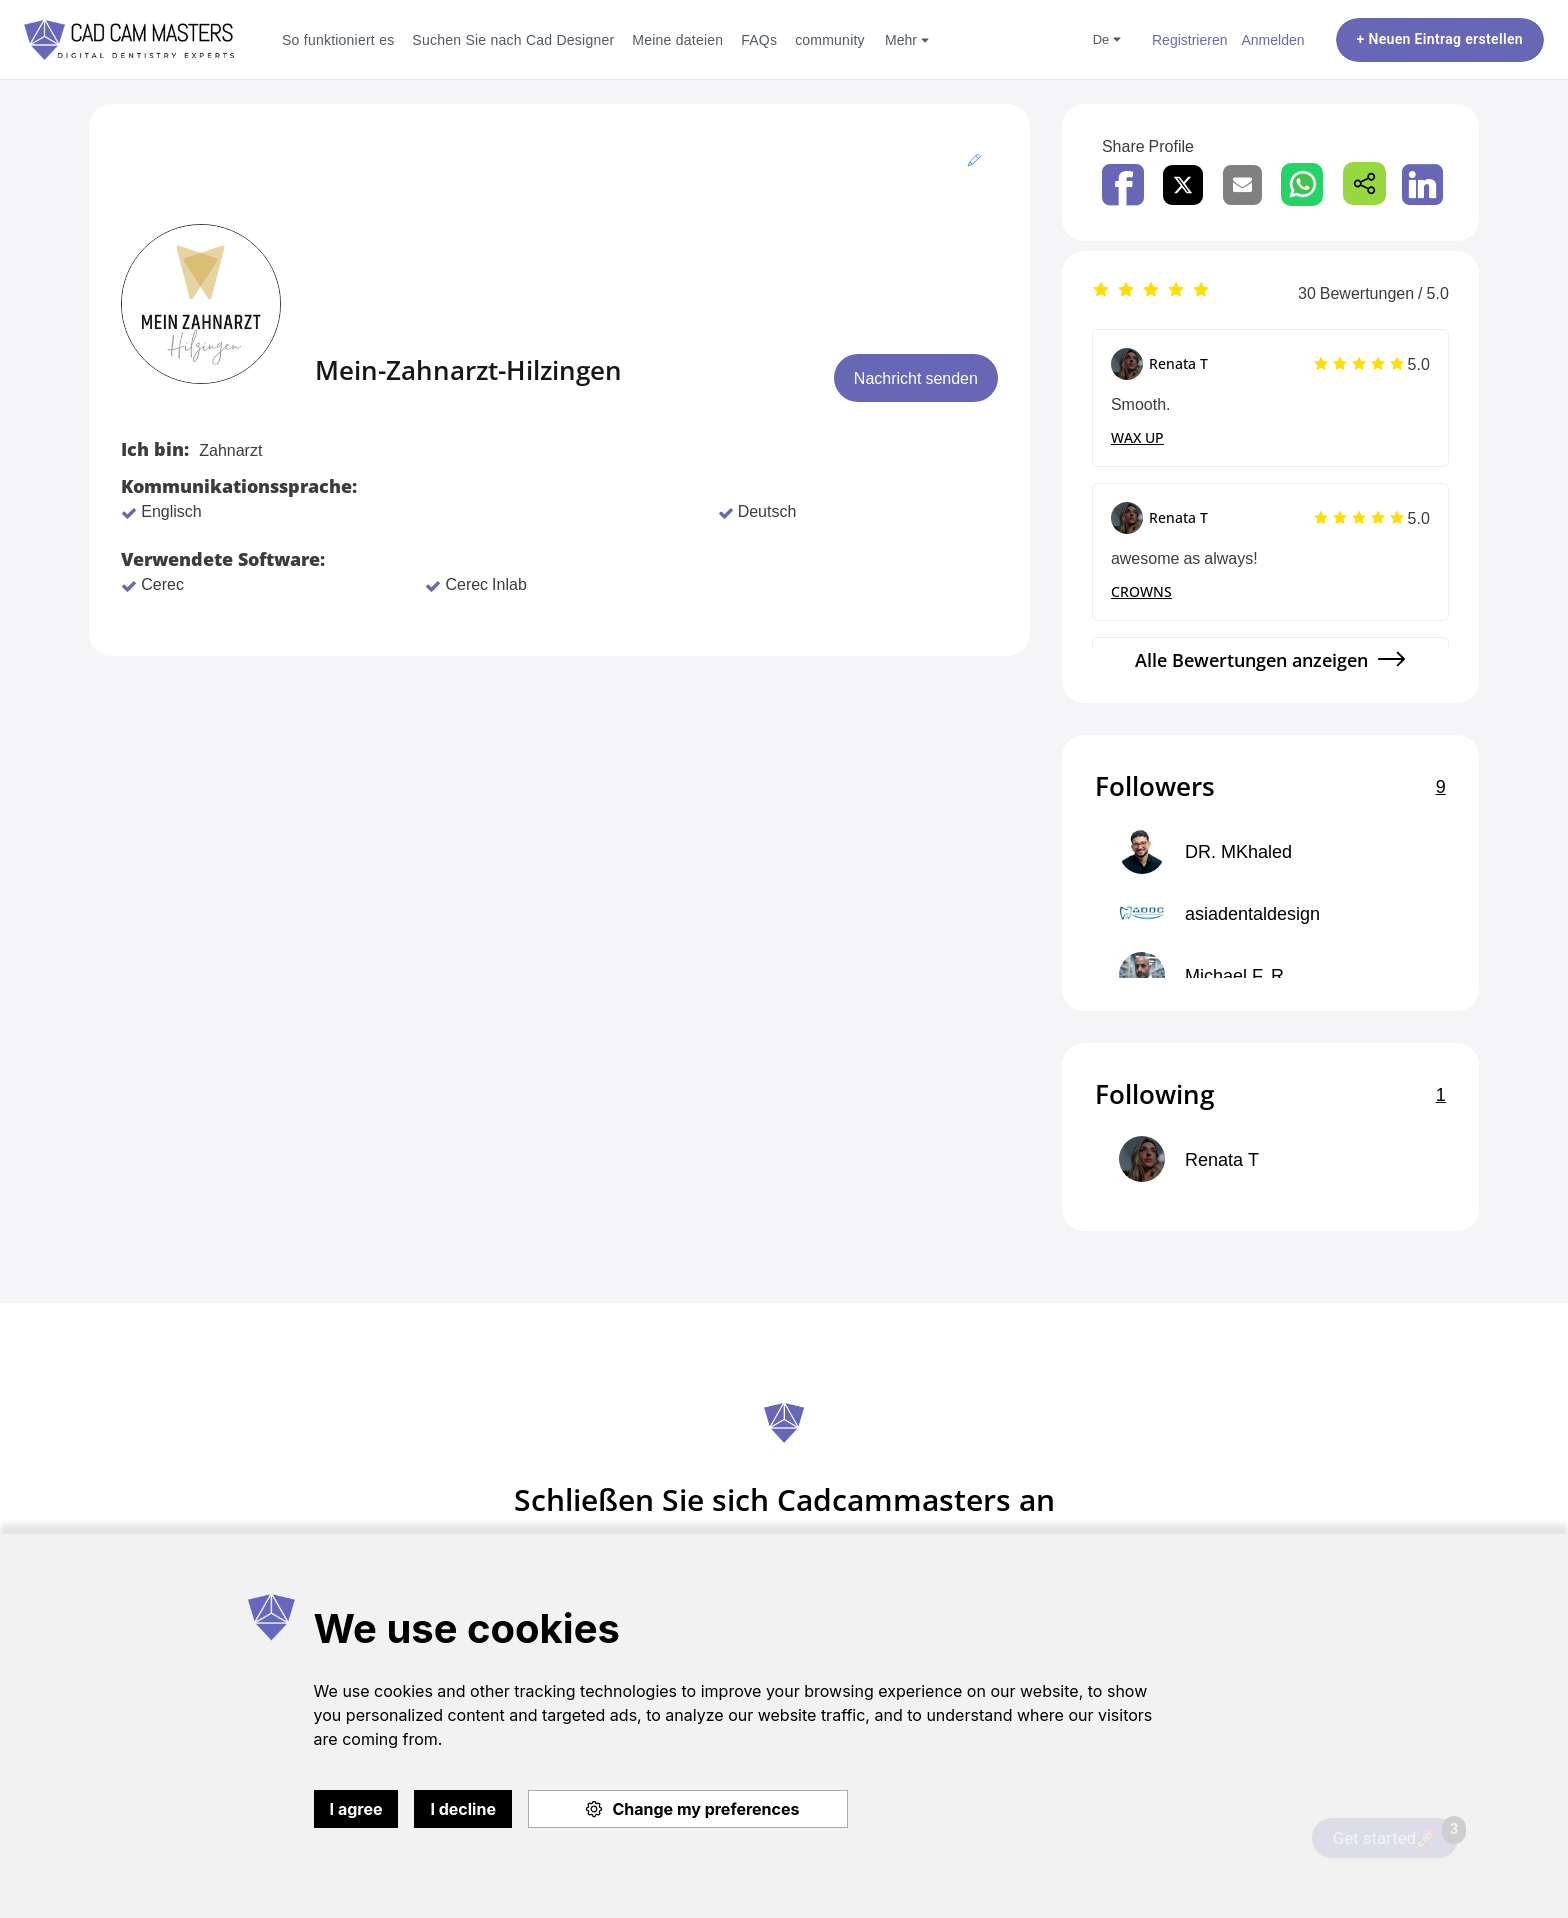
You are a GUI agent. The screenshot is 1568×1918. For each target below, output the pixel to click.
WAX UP (1137, 437)
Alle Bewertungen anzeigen (1251, 660)
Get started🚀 (1395, 1833)
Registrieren (1189, 39)
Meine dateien (677, 39)
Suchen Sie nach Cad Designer (513, 39)
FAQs (759, 39)
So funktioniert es (338, 39)
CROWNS (1141, 591)
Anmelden (1272, 39)
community (830, 39)
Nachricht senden (916, 378)
